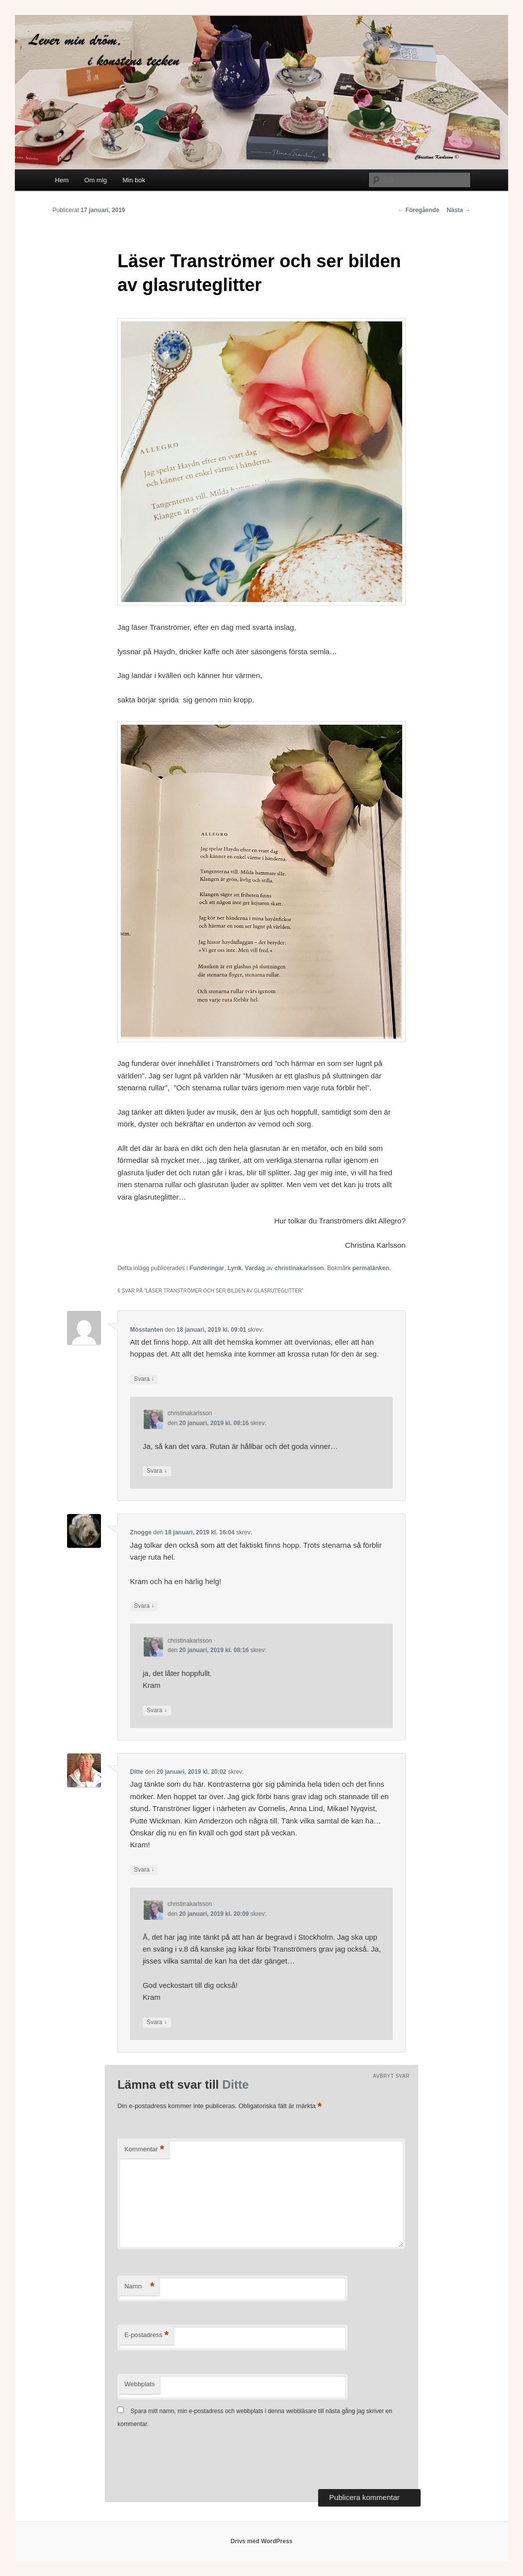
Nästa (459, 210)
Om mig (96, 180)
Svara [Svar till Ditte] (144, 1870)
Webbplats (139, 2384)
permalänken (370, 1268)
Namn (139, 2286)
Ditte (137, 1771)
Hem (62, 180)
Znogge (141, 1532)
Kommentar (144, 2149)
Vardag (255, 1268)
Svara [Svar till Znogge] (144, 1606)
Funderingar (206, 1268)
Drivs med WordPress (262, 2541)
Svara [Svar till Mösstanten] (144, 1379)
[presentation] (192, 2459)
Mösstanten (147, 1329)
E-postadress (146, 2335)
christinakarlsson (299, 1268)
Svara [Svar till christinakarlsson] (157, 1471)
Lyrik (235, 1268)
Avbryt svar (391, 2076)
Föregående (418, 210)
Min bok (134, 180)
